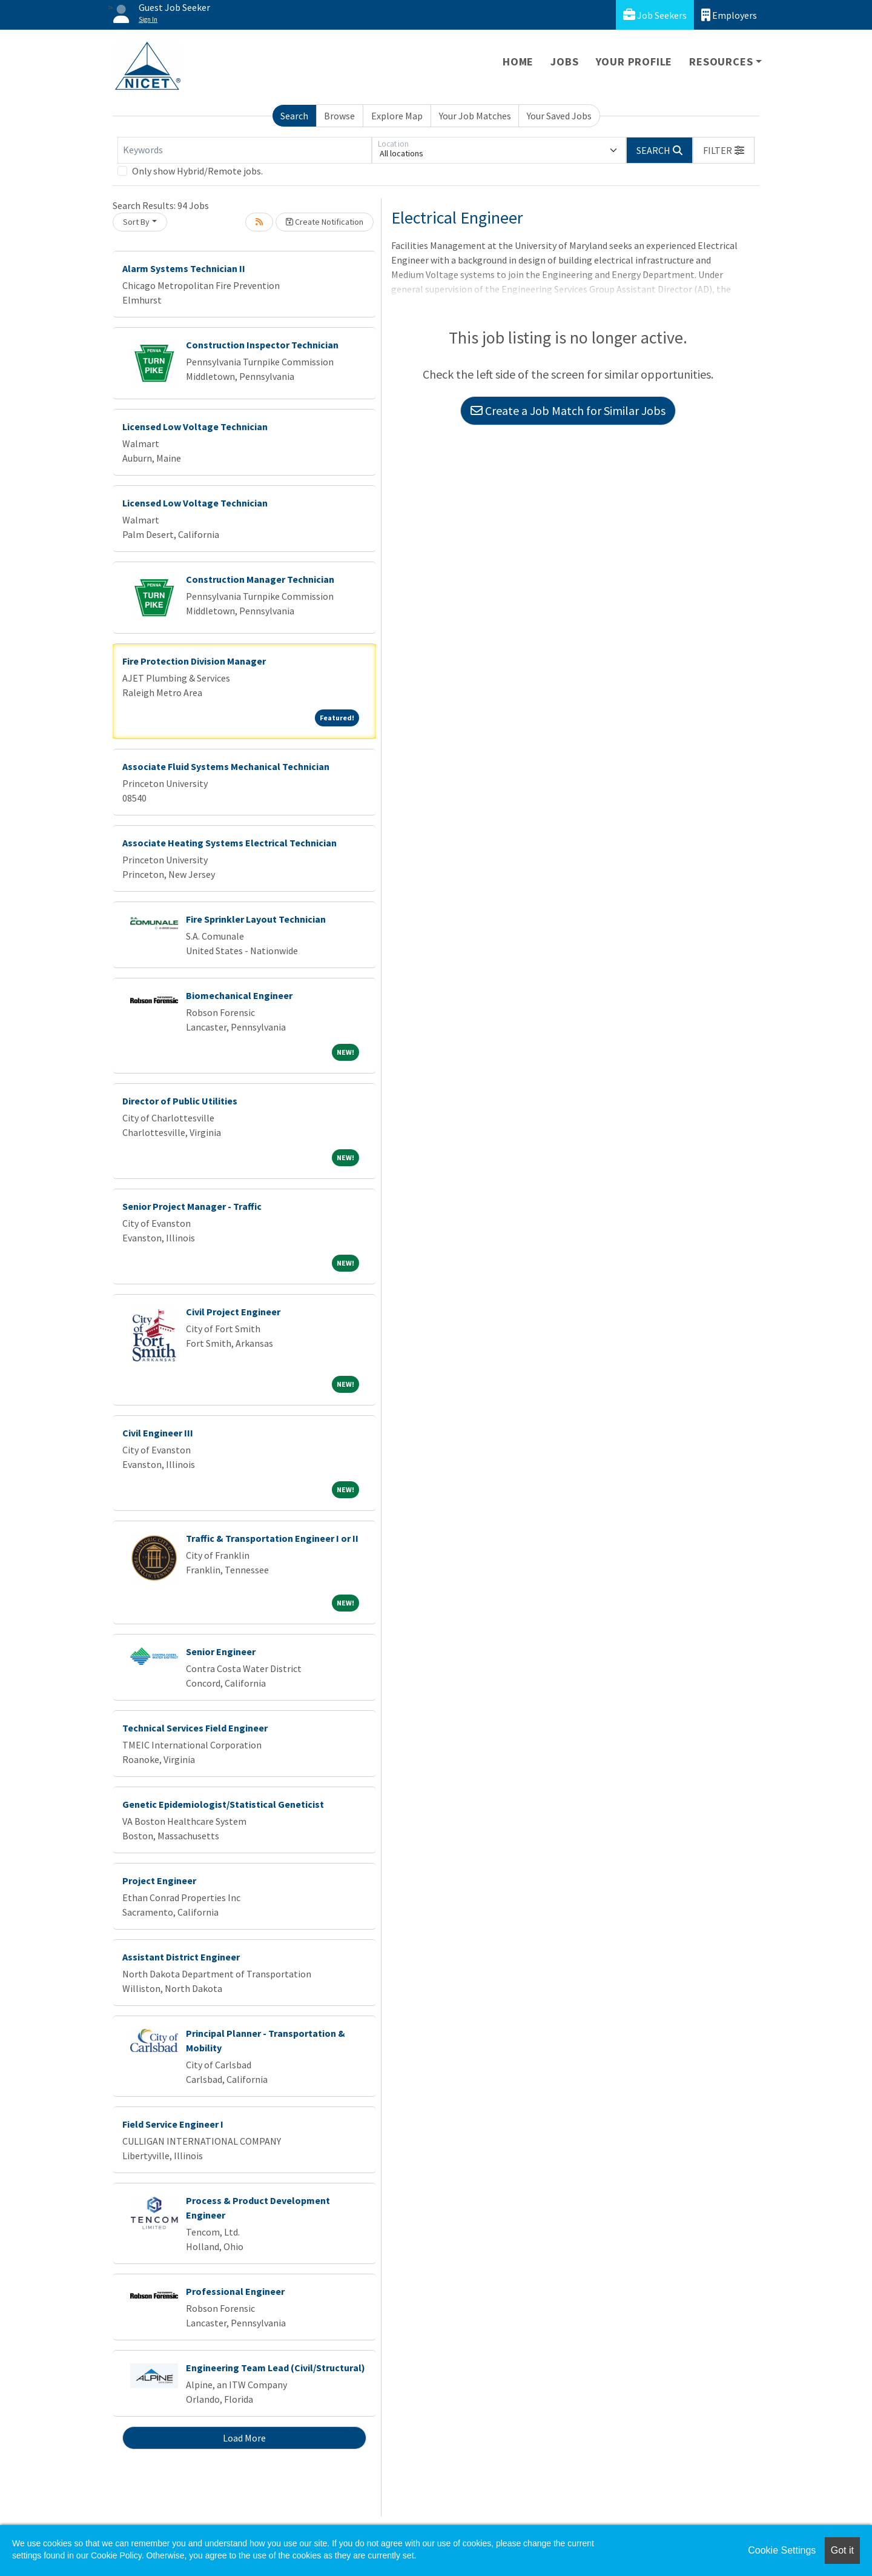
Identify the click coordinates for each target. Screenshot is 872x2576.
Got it (842, 2550)
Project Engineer (159, 1880)
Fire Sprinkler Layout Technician (256, 919)
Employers (729, 14)
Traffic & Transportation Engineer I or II (272, 1538)
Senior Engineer (221, 1651)
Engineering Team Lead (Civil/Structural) (275, 2368)
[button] (724, 150)
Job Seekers (655, 14)
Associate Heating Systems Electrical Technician (229, 843)
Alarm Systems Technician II (183, 268)
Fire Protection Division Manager (194, 661)
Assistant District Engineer (181, 1957)
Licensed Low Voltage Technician (195, 426)
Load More (244, 2438)
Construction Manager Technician (260, 579)
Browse (339, 116)
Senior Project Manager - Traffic (192, 1206)
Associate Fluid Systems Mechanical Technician (225, 766)
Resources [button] (721, 61)
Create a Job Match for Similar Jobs (568, 410)
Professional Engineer (235, 2291)
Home (518, 61)
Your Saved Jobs (559, 116)
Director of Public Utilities (179, 1101)
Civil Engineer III (157, 1433)
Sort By (136, 221)
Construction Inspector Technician (262, 345)
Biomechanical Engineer (239, 995)
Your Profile (634, 61)
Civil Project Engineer (233, 1312)
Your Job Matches (475, 116)
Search (294, 116)
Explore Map (397, 116)
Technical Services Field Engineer (195, 1728)
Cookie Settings (782, 2550)
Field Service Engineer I (172, 2124)
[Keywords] (244, 150)
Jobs (564, 61)
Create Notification (324, 221)
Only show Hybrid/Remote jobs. (197, 171)
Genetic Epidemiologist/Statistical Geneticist (223, 1804)
